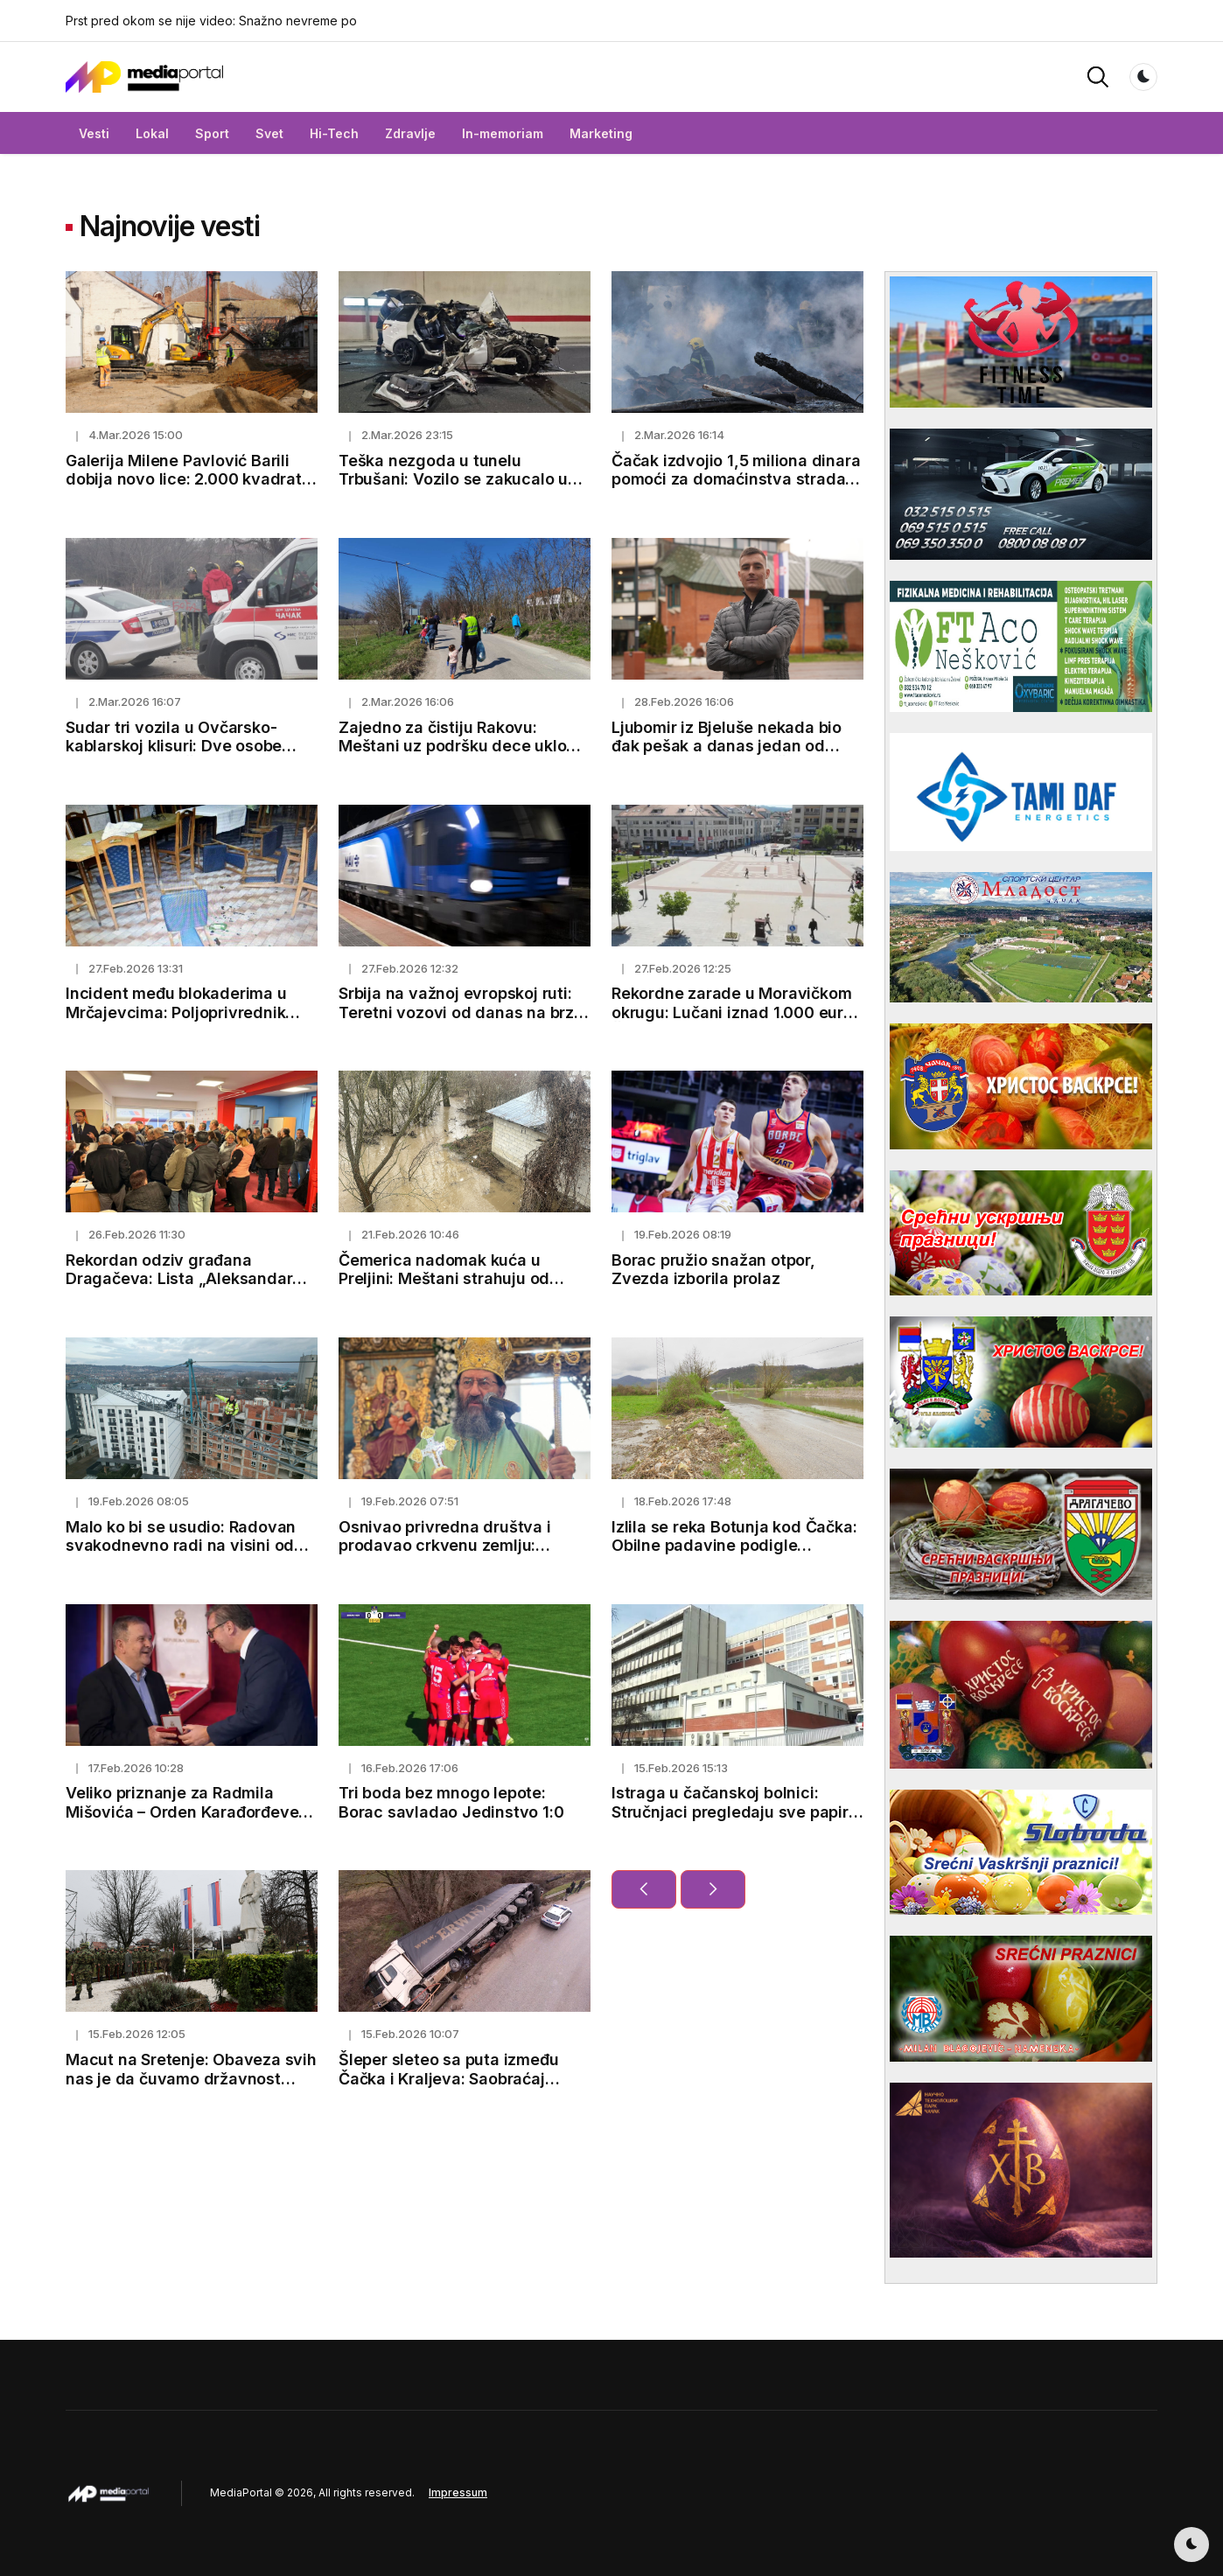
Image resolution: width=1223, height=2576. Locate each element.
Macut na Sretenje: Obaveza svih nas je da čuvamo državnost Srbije (191, 2078)
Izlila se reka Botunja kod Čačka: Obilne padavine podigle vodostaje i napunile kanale (734, 1546)
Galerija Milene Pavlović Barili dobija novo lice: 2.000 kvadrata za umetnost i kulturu (188, 479)
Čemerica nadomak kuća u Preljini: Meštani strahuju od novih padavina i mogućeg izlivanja (444, 1288)
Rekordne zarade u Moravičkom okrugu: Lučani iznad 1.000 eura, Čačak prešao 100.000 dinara (735, 1012)
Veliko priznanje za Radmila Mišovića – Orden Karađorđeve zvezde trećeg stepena (182, 1812)
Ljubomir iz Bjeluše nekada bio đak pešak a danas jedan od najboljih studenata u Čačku (727, 746)
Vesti (94, 133)
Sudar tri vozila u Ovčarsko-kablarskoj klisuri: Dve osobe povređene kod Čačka (174, 746)
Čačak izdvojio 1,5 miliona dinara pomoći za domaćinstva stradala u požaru (736, 479)
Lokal (152, 133)
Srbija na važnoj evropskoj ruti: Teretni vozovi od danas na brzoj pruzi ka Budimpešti (463, 1012)
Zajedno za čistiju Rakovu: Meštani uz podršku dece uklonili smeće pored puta (464, 746)
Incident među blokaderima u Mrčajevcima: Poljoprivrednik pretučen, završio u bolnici (176, 1012)
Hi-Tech (334, 133)
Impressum (458, 2492)
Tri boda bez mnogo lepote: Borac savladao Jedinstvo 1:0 (451, 1802)
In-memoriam (502, 133)
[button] (1097, 75)
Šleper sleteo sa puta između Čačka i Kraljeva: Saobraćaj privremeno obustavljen (448, 2078)
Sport (212, 133)
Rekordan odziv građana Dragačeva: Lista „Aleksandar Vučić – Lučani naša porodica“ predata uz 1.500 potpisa (179, 1288)
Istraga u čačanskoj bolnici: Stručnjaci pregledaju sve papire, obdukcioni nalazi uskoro (737, 1812)
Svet (269, 133)
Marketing (601, 133)
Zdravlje (410, 133)
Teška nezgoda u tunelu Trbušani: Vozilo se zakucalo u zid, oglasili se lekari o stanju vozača (453, 489)
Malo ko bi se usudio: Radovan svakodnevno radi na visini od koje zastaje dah (181, 1546)
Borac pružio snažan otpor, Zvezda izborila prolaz (713, 1269)
